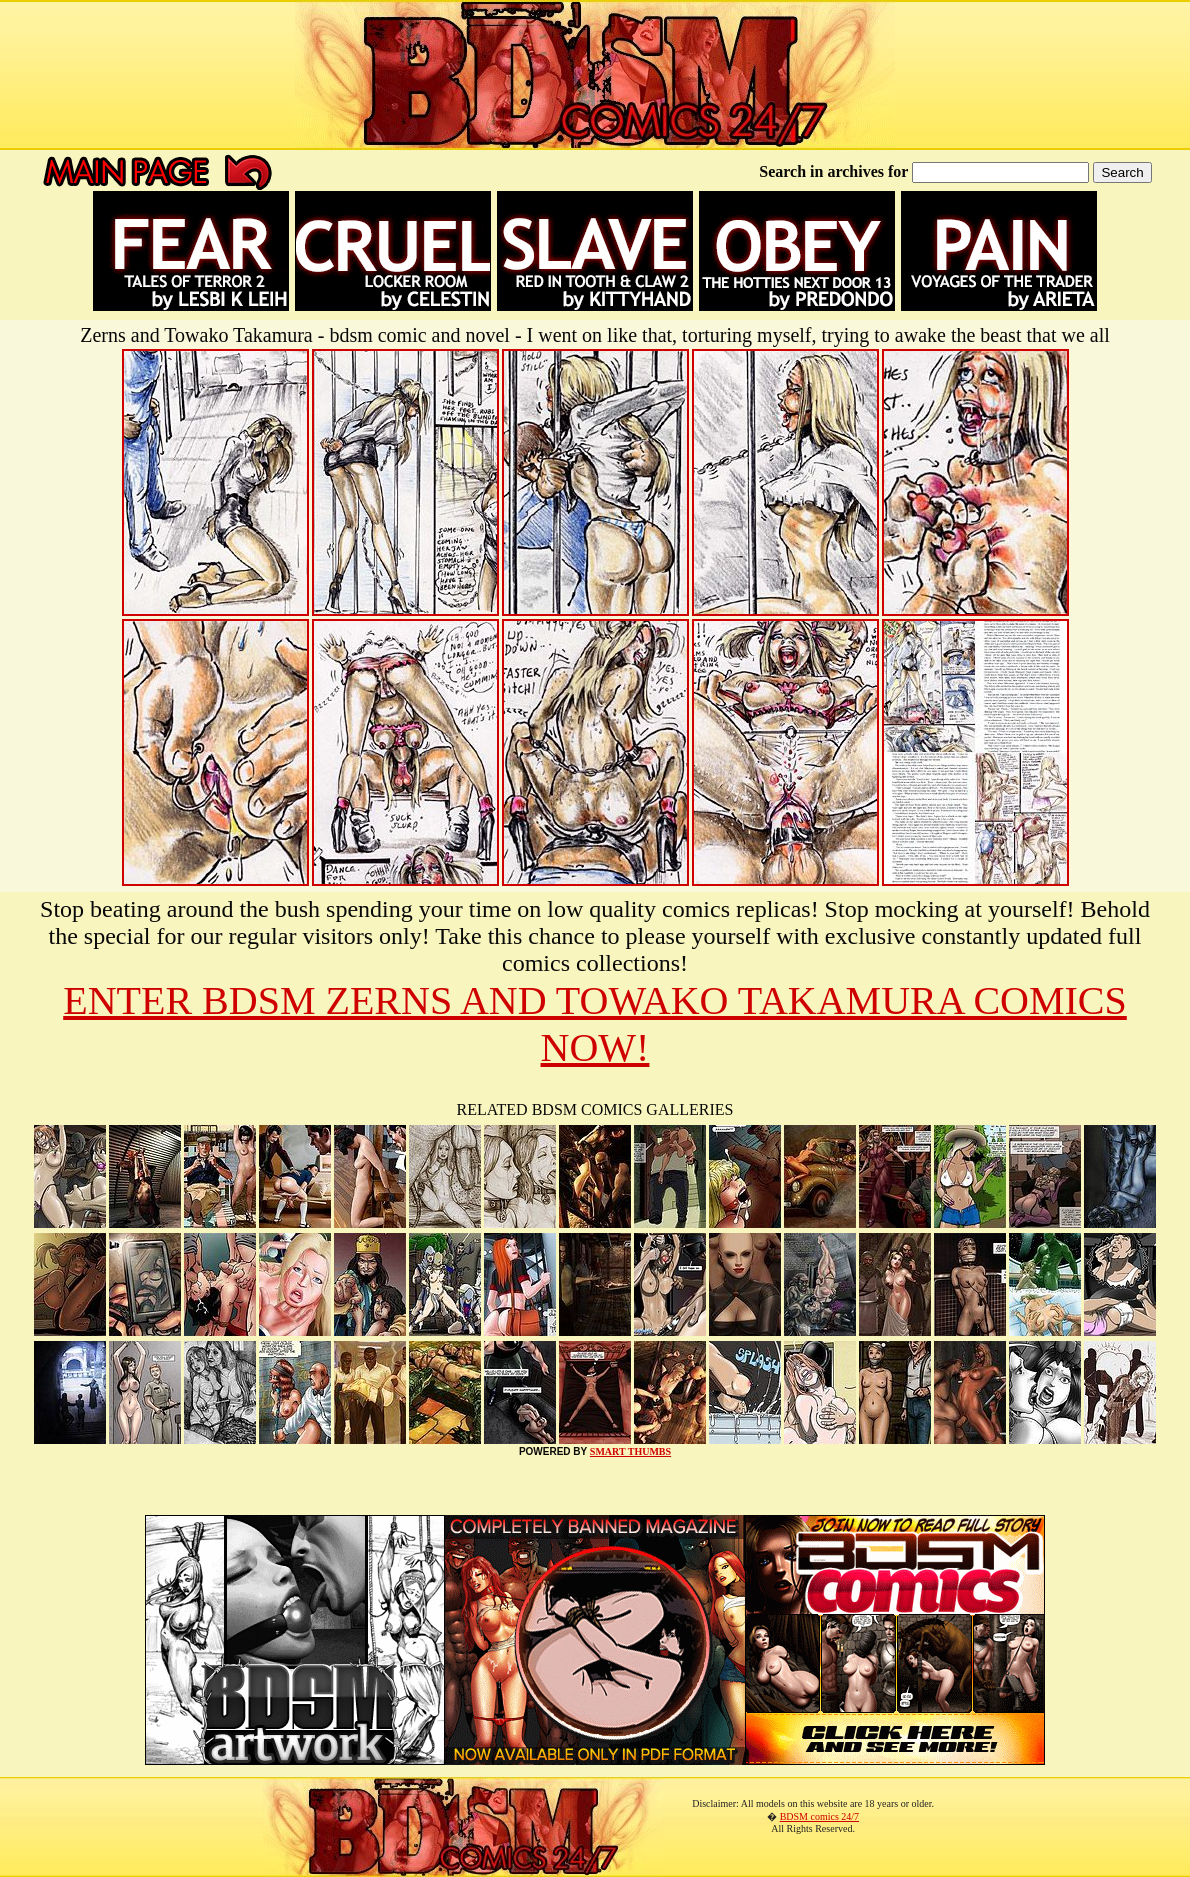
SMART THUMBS (630, 1451)
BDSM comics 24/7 (819, 1816)
